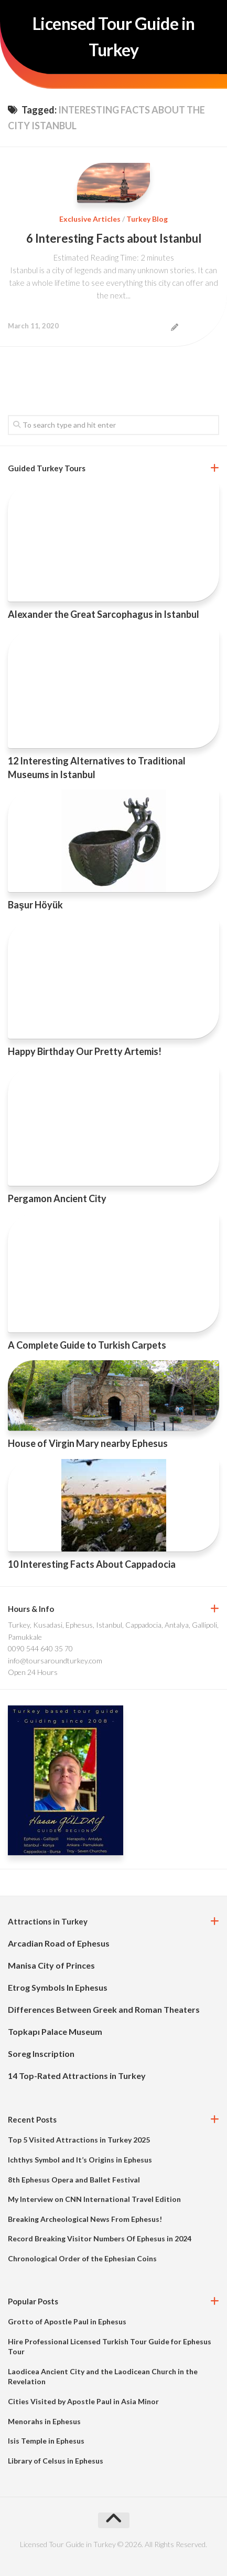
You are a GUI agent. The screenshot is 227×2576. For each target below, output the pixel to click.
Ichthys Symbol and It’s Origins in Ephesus (80, 2159)
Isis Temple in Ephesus (46, 2440)
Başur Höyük (35, 905)
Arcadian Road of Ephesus (59, 1943)
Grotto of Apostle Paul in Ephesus (67, 2321)
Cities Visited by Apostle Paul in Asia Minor (83, 2401)
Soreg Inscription (41, 2053)
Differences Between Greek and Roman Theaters (104, 2009)
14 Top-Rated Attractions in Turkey (77, 2076)
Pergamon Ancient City (57, 1198)
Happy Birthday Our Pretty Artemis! (84, 1051)
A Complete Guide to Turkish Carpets (87, 1345)
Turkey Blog (147, 218)
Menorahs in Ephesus (44, 2421)
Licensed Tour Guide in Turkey (114, 36)
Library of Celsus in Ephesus (55, 2460)
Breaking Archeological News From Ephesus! (85, 2219)
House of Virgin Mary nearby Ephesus (88, 1443)
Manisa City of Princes (51, 1965)
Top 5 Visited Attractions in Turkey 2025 (79, 2139)
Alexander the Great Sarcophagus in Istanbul (103, 614)
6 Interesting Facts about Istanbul (113, 238)
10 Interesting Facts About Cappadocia (92, 1564)
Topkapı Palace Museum (55, 2031)
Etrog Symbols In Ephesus (57, 1987)
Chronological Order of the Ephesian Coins (82, 2258)
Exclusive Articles (90, 218)
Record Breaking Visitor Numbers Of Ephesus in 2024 (99, 2238)
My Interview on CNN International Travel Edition (94, 2199)
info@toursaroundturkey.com (55, 1660)
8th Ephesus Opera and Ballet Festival (74, 2179)
